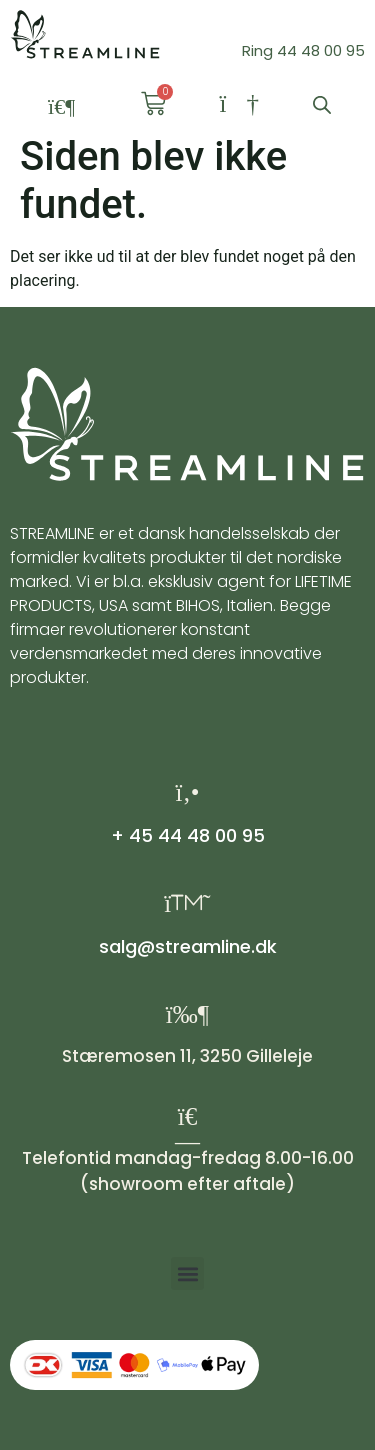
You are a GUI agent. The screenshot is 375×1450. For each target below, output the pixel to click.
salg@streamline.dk (188, 946)
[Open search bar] (322, 105)
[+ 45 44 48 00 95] (187, 792)
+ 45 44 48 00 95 (188, 835)
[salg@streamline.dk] (187, 903)
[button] (62, 107)
